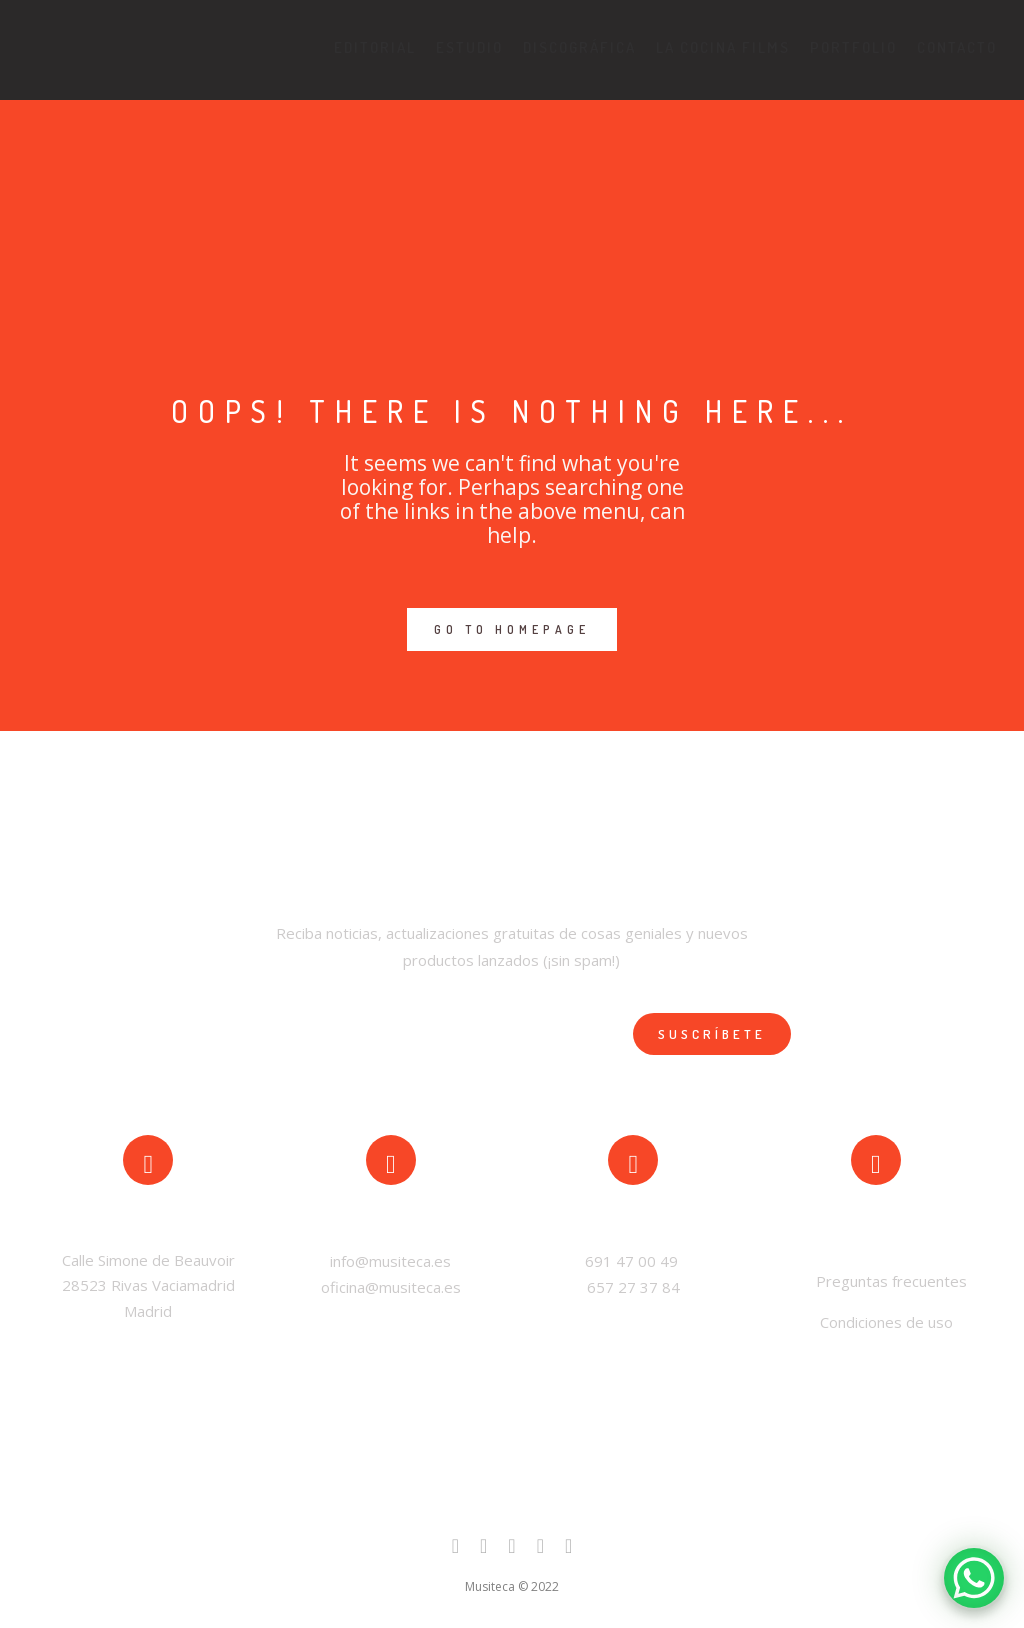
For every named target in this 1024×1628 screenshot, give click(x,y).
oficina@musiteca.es (391, 1287)
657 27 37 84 (633, 1287)
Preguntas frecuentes (889, 1281)
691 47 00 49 (633, 1261)
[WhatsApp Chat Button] (974, 1578)
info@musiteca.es (390, 1261)
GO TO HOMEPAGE (512, 629)
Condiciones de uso (886, 1322)
